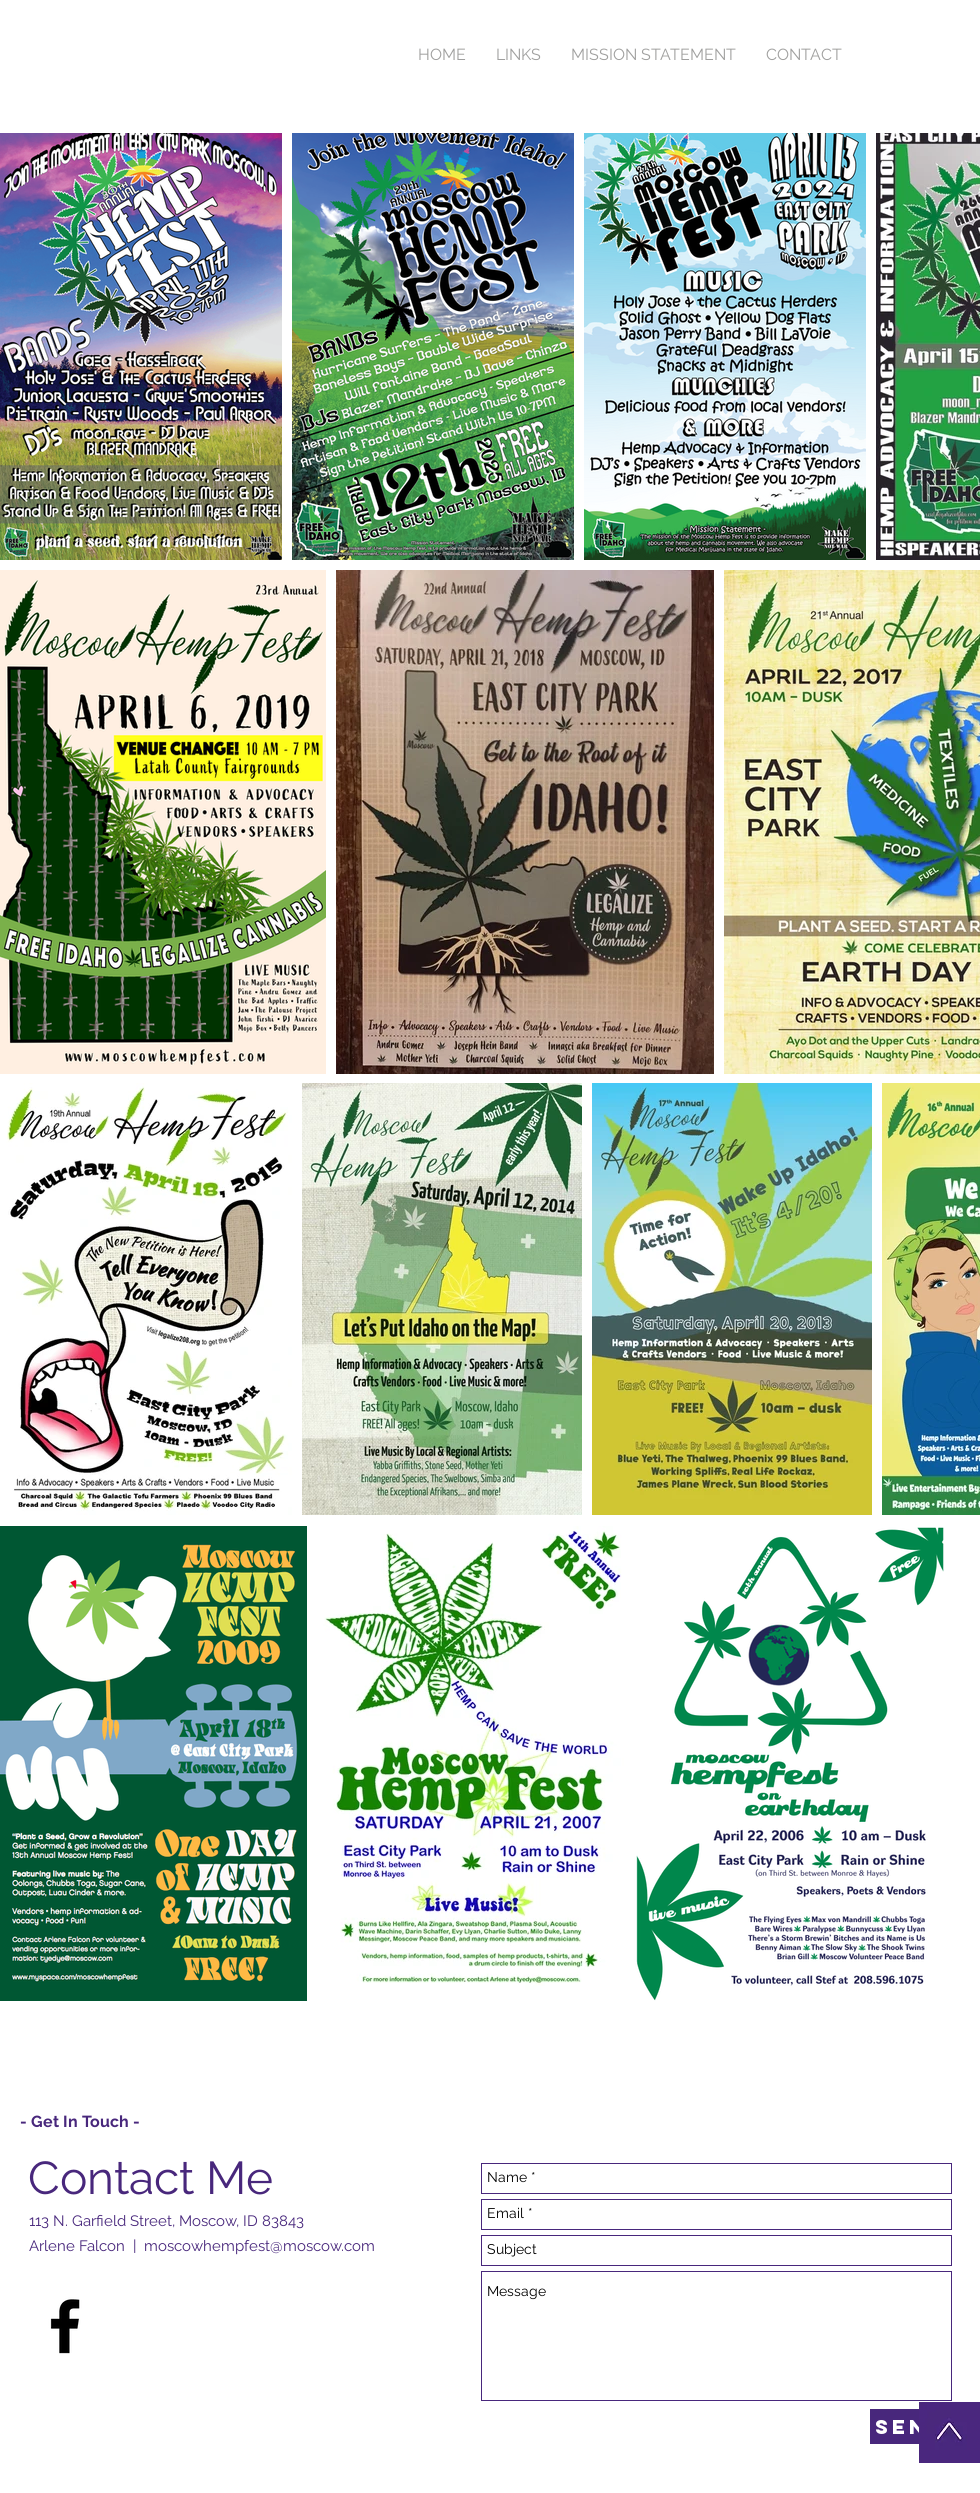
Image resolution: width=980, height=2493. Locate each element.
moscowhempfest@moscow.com (259, 2246)
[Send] (911, 2426)
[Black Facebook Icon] (65, 2326)
